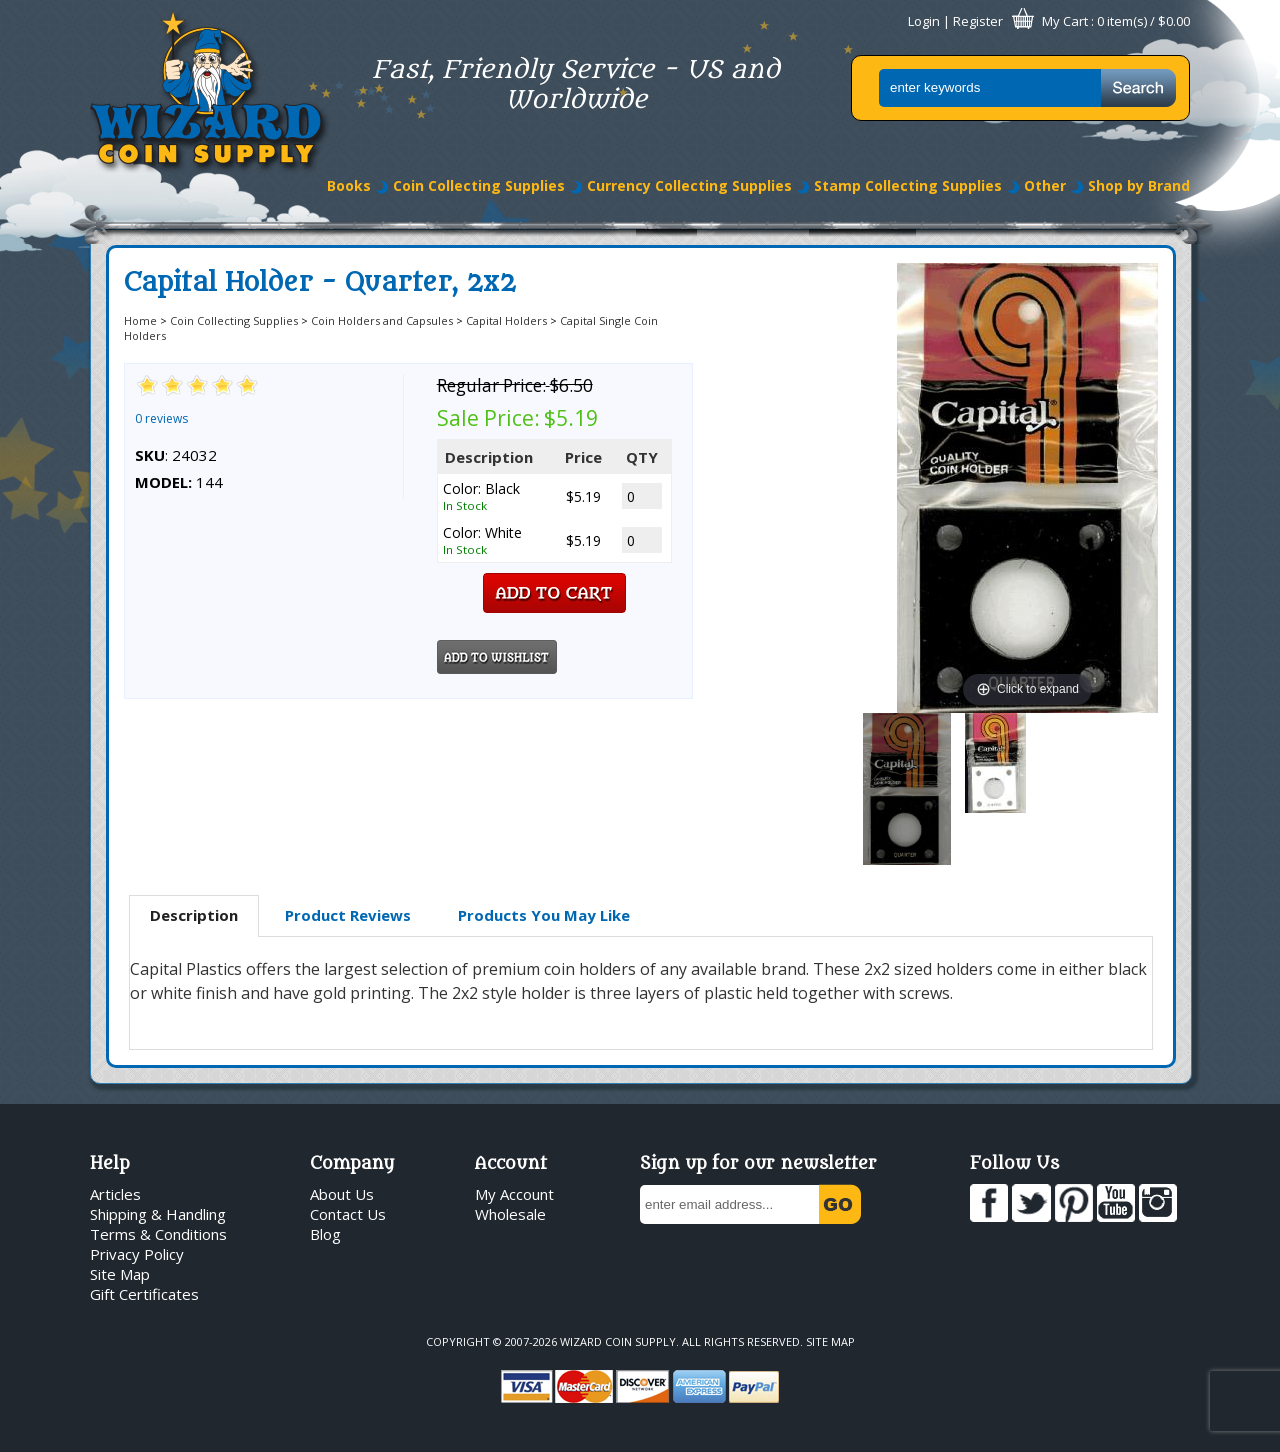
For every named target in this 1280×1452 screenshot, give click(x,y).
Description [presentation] (194, 915)
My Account (514, 1194)
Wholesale (510, 1214)
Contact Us (348, 1214)
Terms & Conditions (158, 1234)
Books (349, 185)
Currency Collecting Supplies (689, 185)
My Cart (1065, 21)
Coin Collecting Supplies (479, 185)
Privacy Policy (137, 1254)
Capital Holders (506, 320)
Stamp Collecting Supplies (908, 185)
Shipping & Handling (158, 1214)
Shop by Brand (1139, 185)
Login (924, 21)
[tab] (194, 916)
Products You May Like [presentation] (544, 915)
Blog (325, 1234)
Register (978, 21)
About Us (342, 1194)
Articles (115, 1194)
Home (140, 320)
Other (1045, 185)
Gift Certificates (144, 1294)
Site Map (120, 1274)
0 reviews (161, 418)
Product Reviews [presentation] (348, 915)
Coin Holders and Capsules (382, 320)
